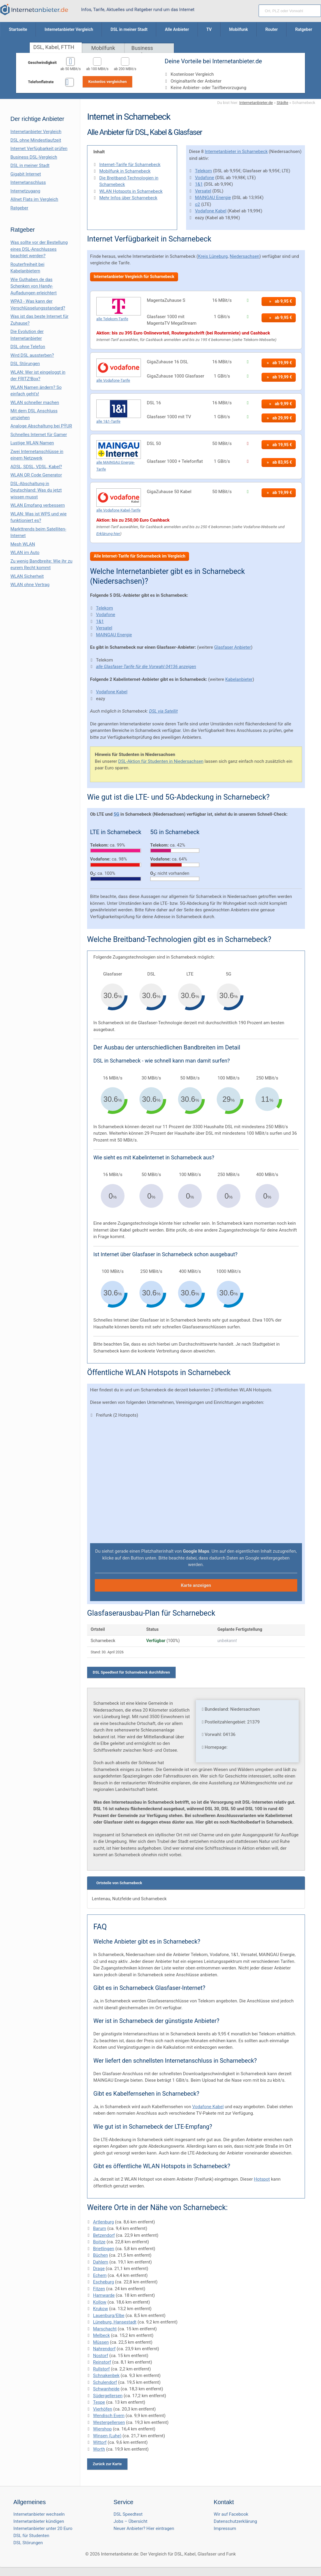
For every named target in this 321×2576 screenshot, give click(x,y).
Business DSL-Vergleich (33, 157)
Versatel (203, 191)
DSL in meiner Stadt (29, 165)
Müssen (101, 2342)
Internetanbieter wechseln (39, 2514)
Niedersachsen (244, 256)
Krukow (100, 2308)
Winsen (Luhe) (107, 2435)
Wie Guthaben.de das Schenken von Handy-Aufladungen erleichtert (33, 286)
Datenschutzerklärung (235, 2521)
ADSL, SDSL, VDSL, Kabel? (36, 466)
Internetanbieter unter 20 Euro (43, 2528)
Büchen (100, 2255)
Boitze (99, 2241)
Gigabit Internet (25, 174)
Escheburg (103, 2282)
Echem (100, 2275)
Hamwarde (104, 2295)
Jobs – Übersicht (130, 2521)
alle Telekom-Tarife (112, 319)
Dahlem (100, 2262)
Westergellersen (109, 2422)
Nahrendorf (104, 2348)
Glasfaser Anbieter (232, 647)
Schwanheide (106, 2389)
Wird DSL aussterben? (32, 355)
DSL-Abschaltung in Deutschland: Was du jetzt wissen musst (36, 490)
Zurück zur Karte (107, 2464)
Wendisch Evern (109, 2415)
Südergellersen (107, 2395)
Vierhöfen (102, 2409)
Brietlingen (103, 2248)
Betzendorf (104, 2235)
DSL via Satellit (163, 711)
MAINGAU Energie (213, 197)
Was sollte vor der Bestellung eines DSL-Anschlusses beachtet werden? (39, 249)
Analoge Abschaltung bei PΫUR (41, 426)
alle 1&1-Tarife (108, 421)
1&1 (199, 184)
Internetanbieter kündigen (38, 2521)
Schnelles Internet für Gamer (38, 434)
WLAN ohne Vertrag (29, 584)
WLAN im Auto (25, 552)
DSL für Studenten (31, 2535)
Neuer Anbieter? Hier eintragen (144, 2528)
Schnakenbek (106, 2375)
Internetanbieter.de (256, 102)
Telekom (203, 170)
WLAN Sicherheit (27, 576)
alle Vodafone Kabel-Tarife (118, 510)
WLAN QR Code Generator (36, 475)
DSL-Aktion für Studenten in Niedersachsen (161, 761)
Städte (282, 102)
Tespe (99, 2402)
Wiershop (102, 2429)
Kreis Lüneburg (213, 256)
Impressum (225, 2528)
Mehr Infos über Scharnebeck (128, 198)
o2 (197, 204)
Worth (99, 2449)
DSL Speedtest (128, 2514)
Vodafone (204, 177)
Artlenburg (103, 2222)
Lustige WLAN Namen (32, 443)
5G (116, 814)
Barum (99, 2228)
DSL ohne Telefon (27, 346)
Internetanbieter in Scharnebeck (236, 151)
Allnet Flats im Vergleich (34, 199)
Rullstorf (101, 2369)
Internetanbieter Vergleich (36, 131)
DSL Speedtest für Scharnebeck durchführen (131, 1672)
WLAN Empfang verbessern (37, 505)
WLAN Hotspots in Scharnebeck (131, 191)
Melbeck (101, 2335)
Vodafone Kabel (210, 211)
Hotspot (262, 2179)
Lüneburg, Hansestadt (114, 2322)
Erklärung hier (108, 533)
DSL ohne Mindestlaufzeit (35, 140)
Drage (99, 2268)
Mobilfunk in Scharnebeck (124, 171)
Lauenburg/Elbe (109, 2315)
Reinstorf (102, 2362)
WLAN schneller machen (34, 402)
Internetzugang (25, 191)
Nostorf (100, 2355)
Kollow (99, 2302)
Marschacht (105, 2329)
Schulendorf (105, 2382)
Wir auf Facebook (231, 2514)
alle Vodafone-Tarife (113, 380)
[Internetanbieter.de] (34, 9)
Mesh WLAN (22, 544)
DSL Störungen (25, 363)
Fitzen (99, 2288)
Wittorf (100, 2442)
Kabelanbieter (239, 679)
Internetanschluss (28, 182)
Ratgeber (19, 208)
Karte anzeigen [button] (196, 1585)
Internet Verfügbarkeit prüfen (38, 148)
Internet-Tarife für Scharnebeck (129, 164)
